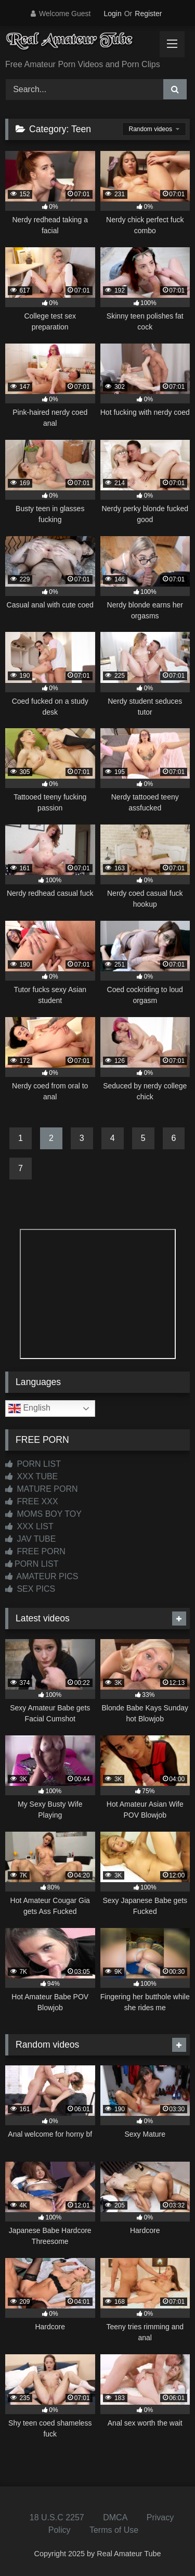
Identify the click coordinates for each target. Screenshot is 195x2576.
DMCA (115, 2517)
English (29, 1408)
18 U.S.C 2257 (57, 2517)
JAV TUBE (30, 1538)
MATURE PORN (41, 1488)
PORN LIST (33, 1464)
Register (148, 13)
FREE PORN (35, 1551)
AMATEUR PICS (41, 1576)
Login (112, 13)
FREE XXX (31, 1501)
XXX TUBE (31, 1476)
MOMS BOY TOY (43, 1513)
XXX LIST (29, 1526)
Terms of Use (113, 2530)
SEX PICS (30, 1588)
